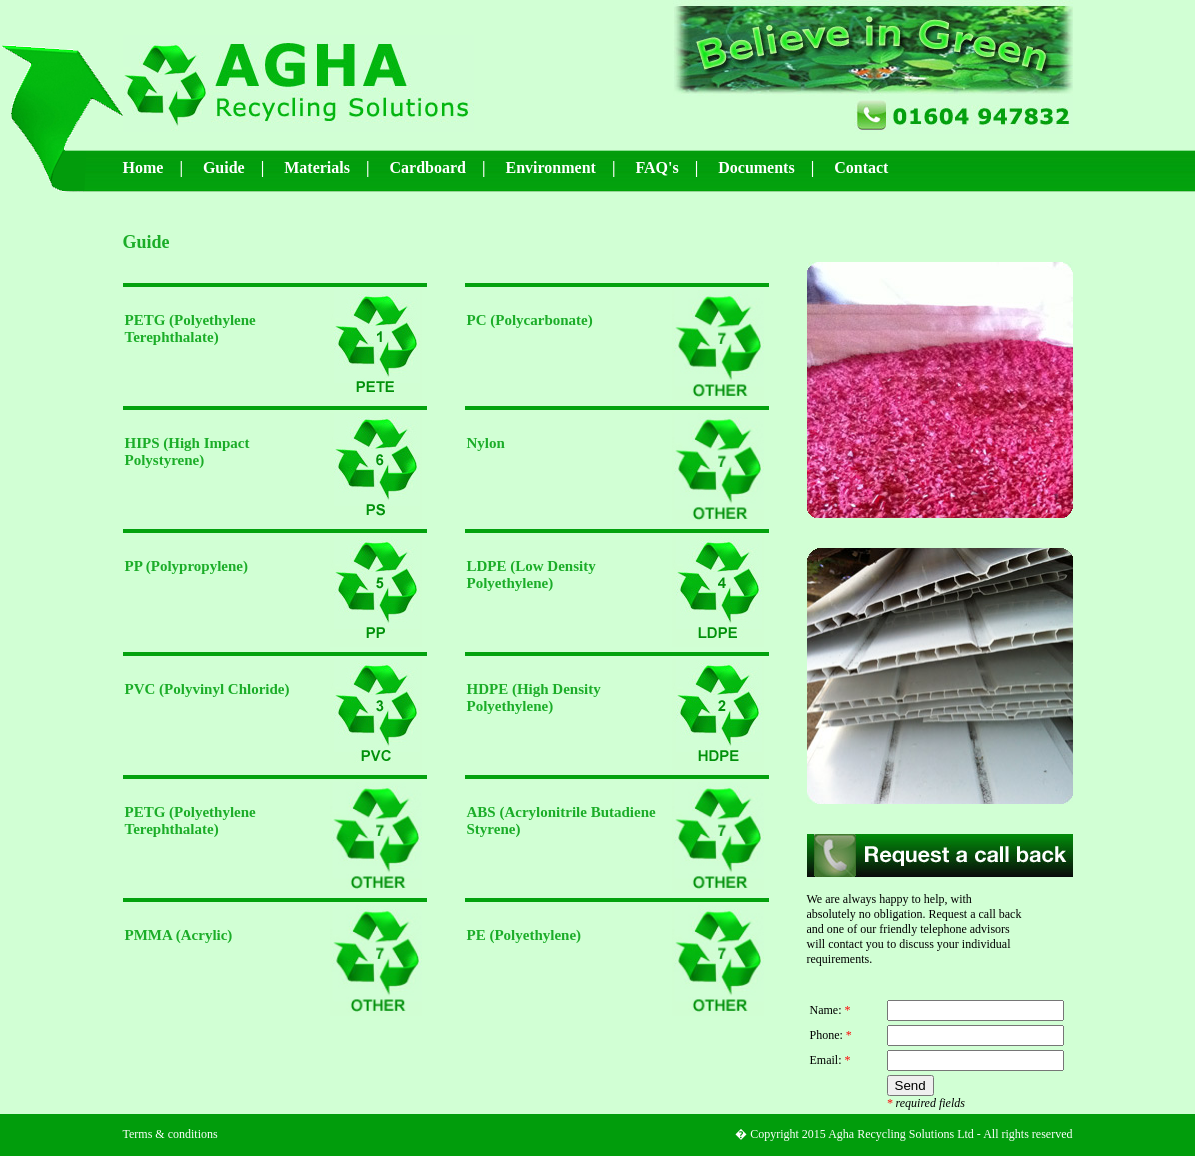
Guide (224, 167)
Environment (551, 167)
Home (143, 167)
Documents (756, 167)
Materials (317, 167)
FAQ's (656, 167)
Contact (861, 167)
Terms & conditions (170, 1134)
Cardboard (428, 167)
